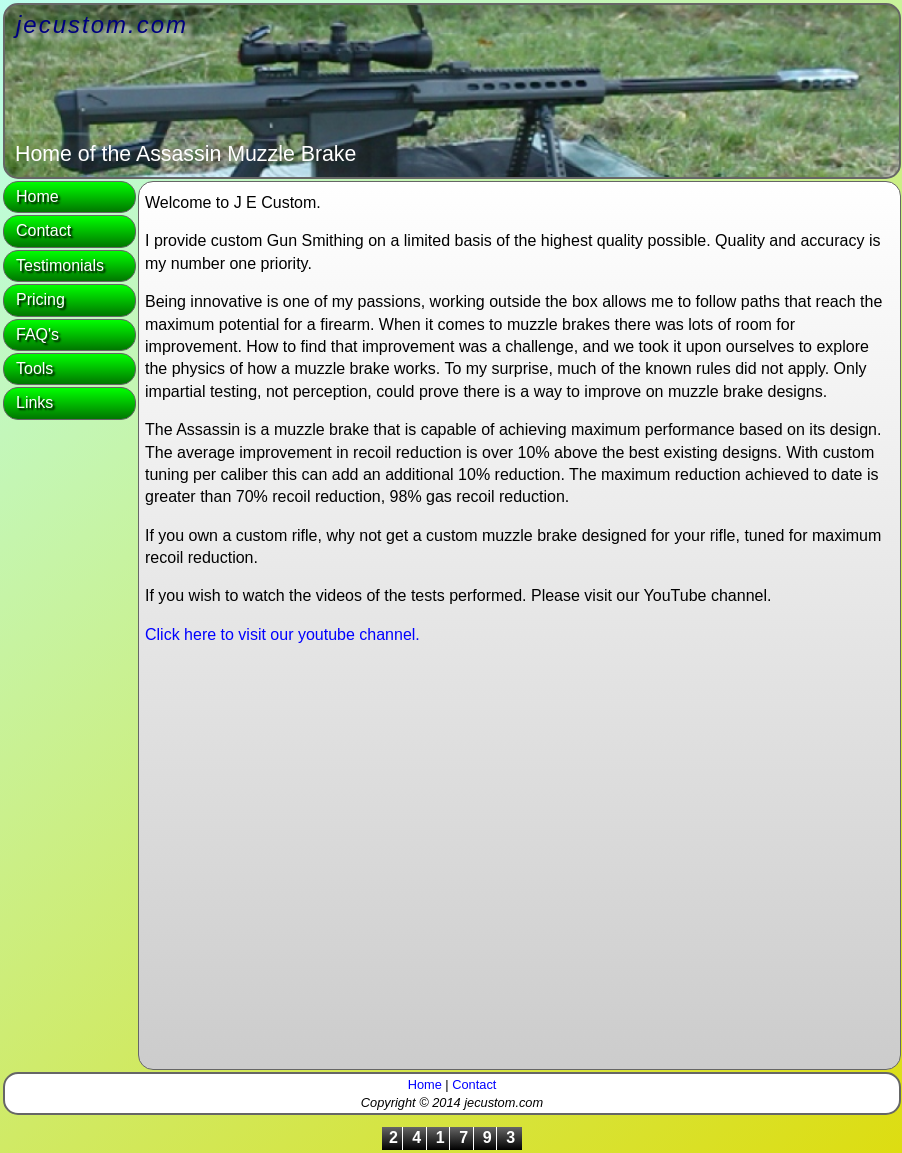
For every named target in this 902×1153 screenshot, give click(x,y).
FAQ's (37, 334)
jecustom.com (102, 24)
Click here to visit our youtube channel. (282, 634)
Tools (34, 368)
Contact (43, 230)
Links (34, 402)
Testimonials (60, 265)
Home (37, 196)
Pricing (40, 299)
